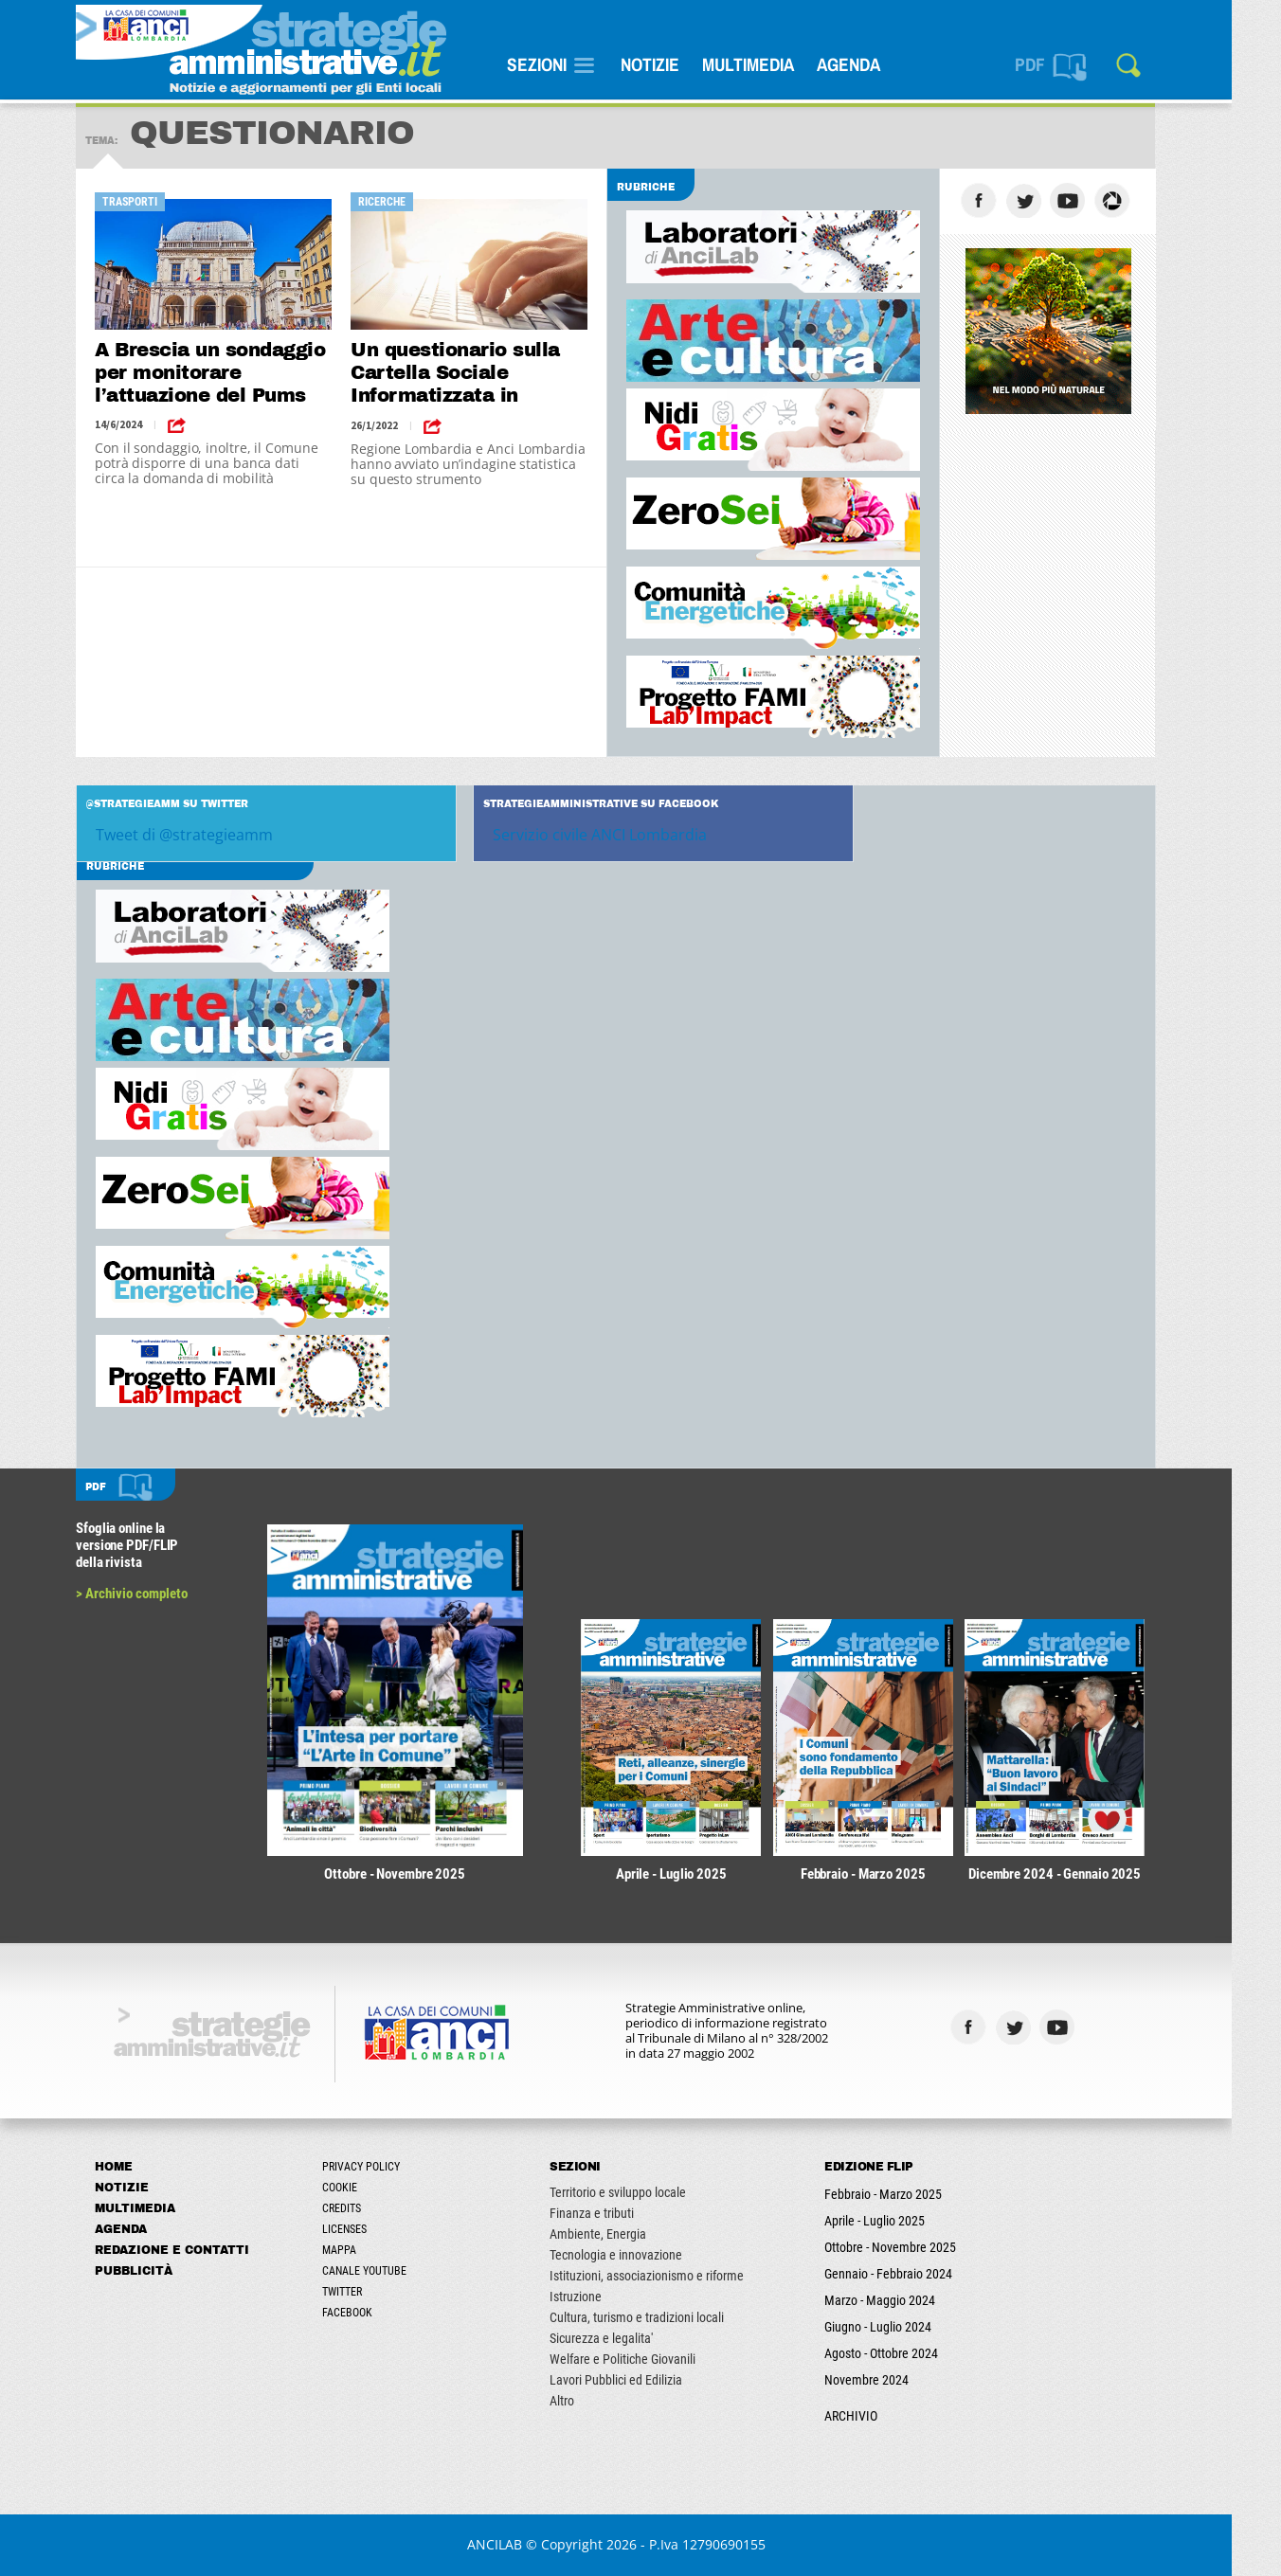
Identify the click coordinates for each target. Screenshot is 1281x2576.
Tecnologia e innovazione (640, 2254)
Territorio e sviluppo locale (642, 2192)
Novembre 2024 (891, 2379)
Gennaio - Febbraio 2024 (913, 2273)
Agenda (873, 64)
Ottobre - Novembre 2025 (915, 2247)
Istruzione (600, 2296)
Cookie (364, 2187)
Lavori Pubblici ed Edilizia (640, 2379)
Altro (586, 2400)
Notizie (674, 64)
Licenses (369, 2229)
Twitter (367, 2291)
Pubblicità (158, 2271)
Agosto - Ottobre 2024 (906, 2353)
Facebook (372, 2312)
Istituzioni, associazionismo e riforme (671, 2275)
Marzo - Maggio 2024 (904, 2300)
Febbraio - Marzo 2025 (907, 2194)
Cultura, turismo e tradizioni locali (661, 2317)
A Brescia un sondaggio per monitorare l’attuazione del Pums (235, 373)
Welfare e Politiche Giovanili (647, 2359)
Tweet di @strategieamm (209, 834)
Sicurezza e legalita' (625, 2338)
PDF (1054, 64)
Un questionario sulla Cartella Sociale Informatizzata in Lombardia (480, 373)
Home (138, 2166)
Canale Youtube (389, 2271)
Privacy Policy (385, 2166)
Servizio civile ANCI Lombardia (624, 834)
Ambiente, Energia (622, 2234)
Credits (366, 2208)
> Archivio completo (156, 1593)
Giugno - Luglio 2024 (902, 2326)
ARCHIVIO (875, 2415)
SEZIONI (561, 64)
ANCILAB (519, 2544)
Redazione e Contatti (196, 2250)
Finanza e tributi (616, 2213)
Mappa (364, 2250)
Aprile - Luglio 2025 (899, 2220)
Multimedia (773, 64)
